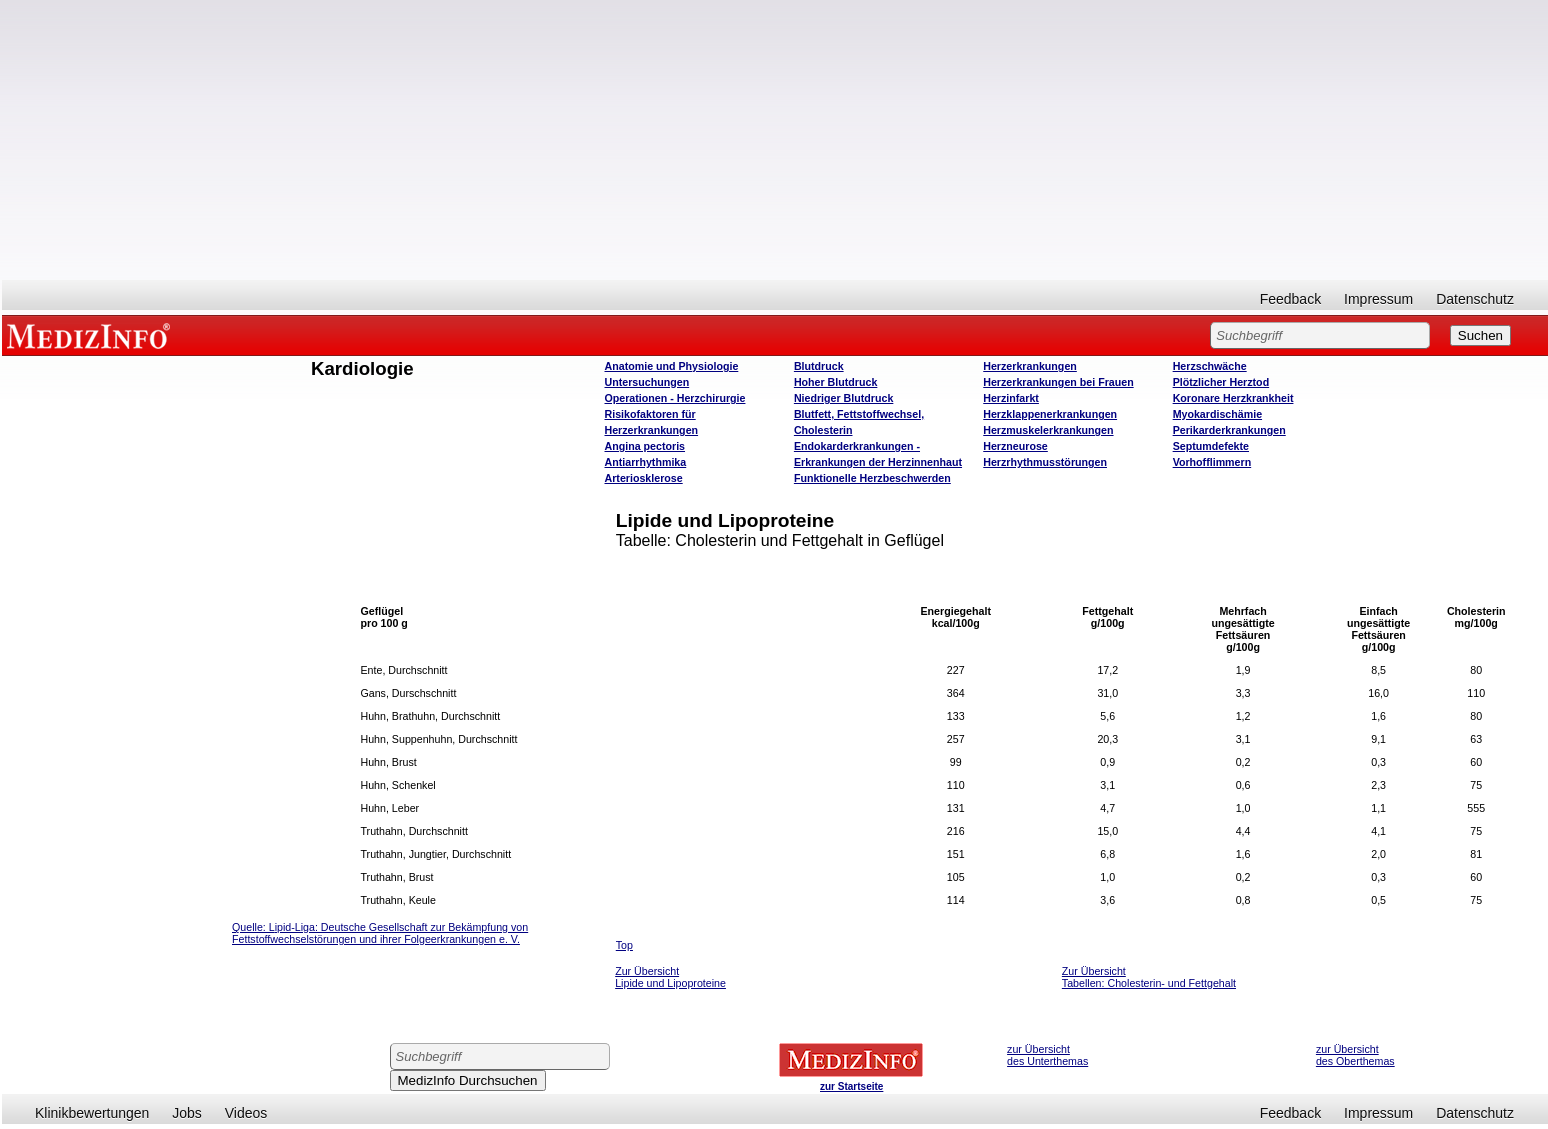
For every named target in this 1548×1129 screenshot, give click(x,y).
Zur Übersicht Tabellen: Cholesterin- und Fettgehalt (1149, 977)
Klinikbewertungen (92, 1113)
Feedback (1290, 299)
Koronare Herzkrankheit (1233, 398)
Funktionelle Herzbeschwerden (872, 478)
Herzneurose (1015, 446)
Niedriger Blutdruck (843, 398)
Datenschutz (1475, 299)
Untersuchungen (647, 382)
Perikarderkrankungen (1229, 430)
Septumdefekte (1211, 446)
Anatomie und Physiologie (672, 366)
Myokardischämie (1217, 414)
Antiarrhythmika (646, 462)
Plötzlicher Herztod (1221, 382)
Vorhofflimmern (1212, 462)
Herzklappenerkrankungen (1050, 414)
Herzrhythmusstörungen (1045, 462)
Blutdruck (819, 366)
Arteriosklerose (644, 478)
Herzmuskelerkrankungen (1048, 430)
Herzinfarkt (1011, 398)
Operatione (675, 398)
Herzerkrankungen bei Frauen (1058, 382)
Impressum (1378, 299)
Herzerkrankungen (1030, 366)
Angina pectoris (645, 446)
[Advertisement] (775, 140)
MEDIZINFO (92, 335)
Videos (246, 1113)
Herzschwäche (1210, 366)
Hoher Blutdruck (835, 382)
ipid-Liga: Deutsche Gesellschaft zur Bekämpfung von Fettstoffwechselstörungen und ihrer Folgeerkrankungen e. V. (380, 933)
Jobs (187, 1113)
